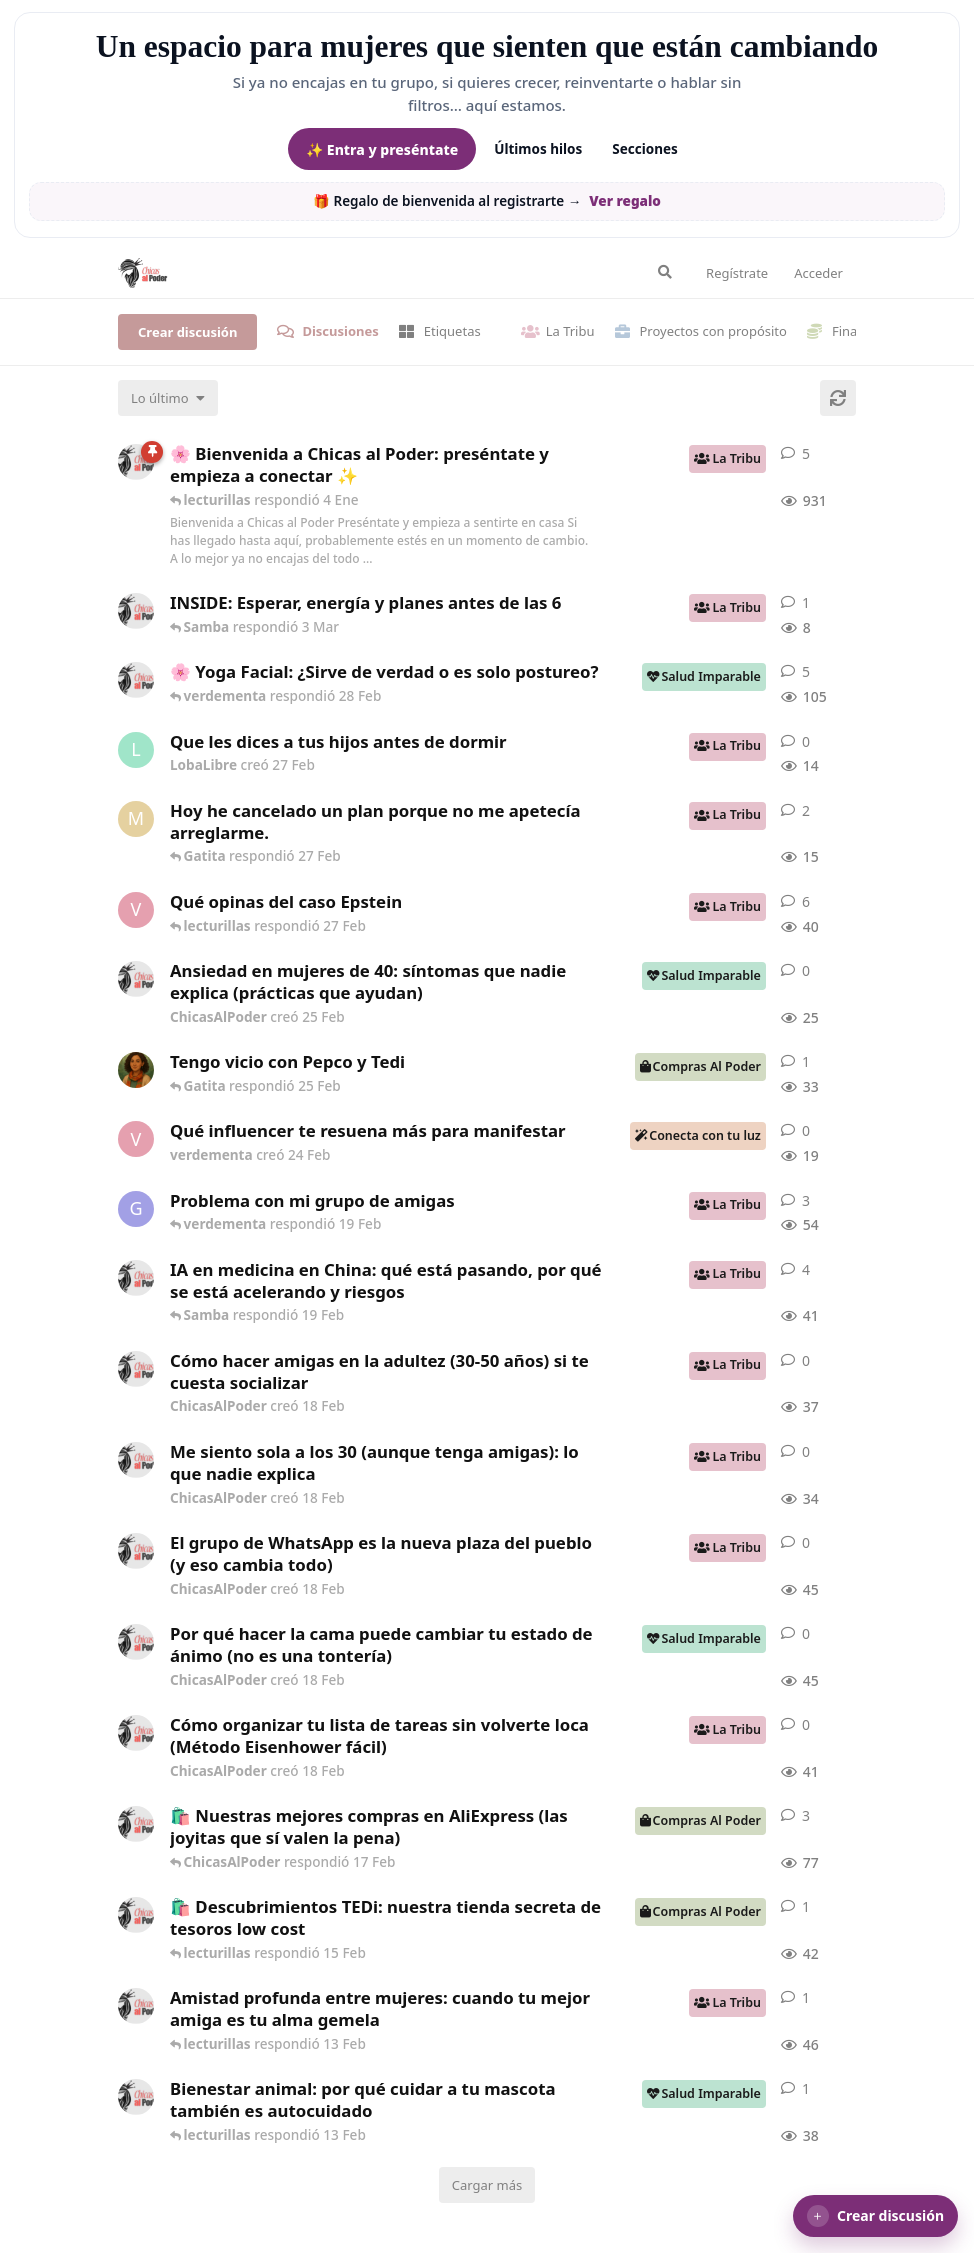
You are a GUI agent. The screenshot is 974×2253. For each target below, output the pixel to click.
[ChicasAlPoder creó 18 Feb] (136, 1369)
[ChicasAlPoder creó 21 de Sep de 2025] (136, 1824)
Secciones (645, 149)
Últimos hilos (538, 149)
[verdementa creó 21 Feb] (136, 910)
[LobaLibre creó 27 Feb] (136, 750)
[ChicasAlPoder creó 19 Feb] (136, 1278)
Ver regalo (625, 201)
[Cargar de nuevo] (838, 398)
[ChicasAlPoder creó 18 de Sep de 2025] (136, 462)
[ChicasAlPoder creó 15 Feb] (136, 1915)
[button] (875, 2216)
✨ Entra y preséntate (382, 149)
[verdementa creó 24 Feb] (136, 1139)
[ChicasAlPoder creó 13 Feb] (136, 2006)
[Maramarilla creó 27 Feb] (136, 819)
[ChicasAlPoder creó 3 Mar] (136, 611)
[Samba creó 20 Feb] (136, 1070)
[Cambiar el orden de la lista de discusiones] (168, 398)
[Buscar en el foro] (665, 272)
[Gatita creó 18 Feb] (136, 1209)
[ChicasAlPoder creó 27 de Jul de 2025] (136, 680)
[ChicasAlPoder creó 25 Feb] (136, 979)
